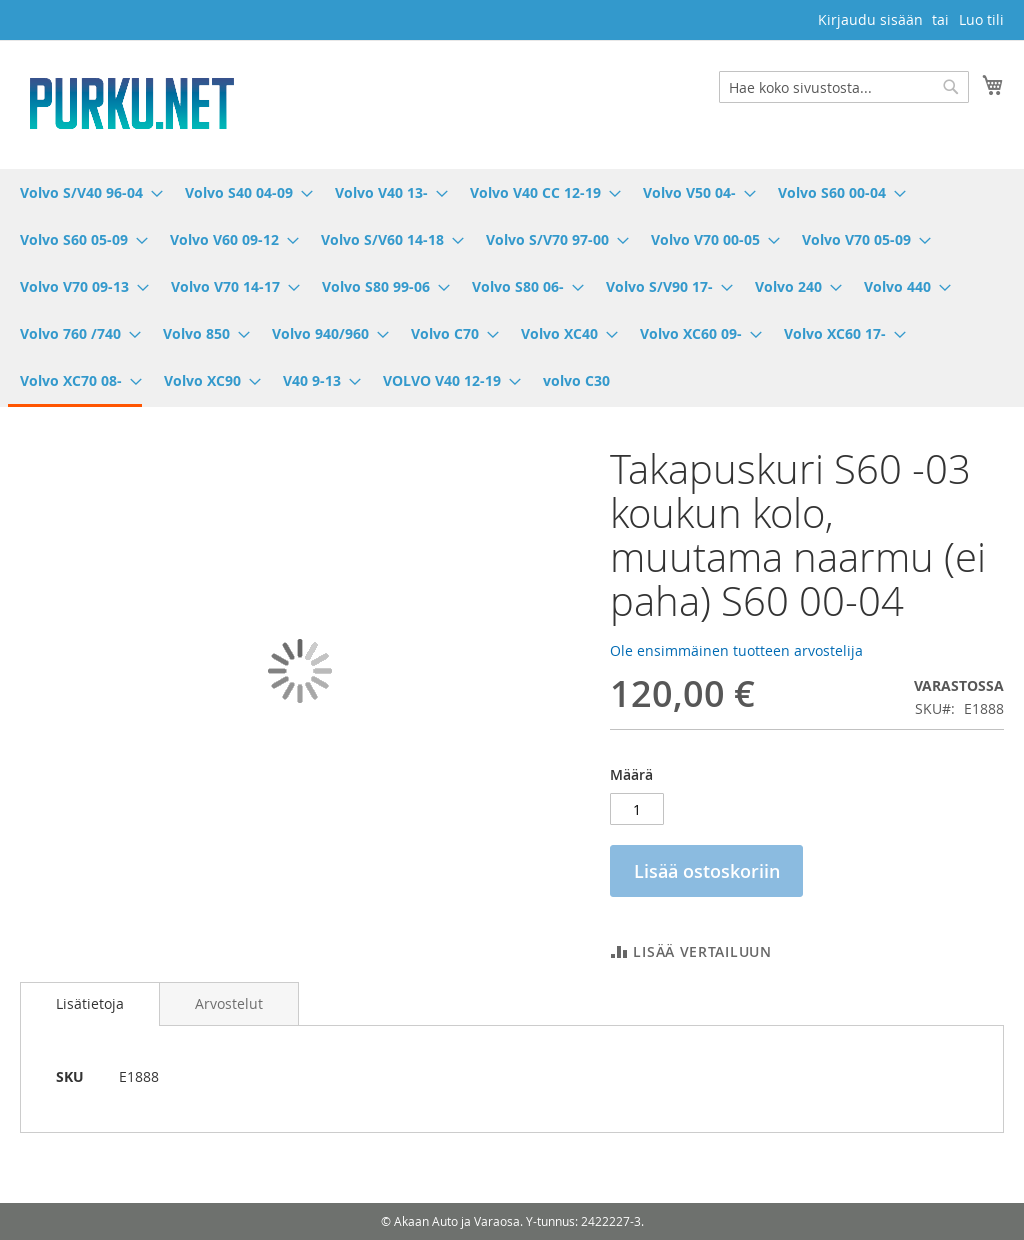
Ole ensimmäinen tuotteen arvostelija (736, 650)
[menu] (512, 288)
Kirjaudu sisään (870, 19)
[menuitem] (85, 192)
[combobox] (844, 87)
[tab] (90, 1004)
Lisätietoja (90, 1003)
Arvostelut (229, 1003)
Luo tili (981, 19)
